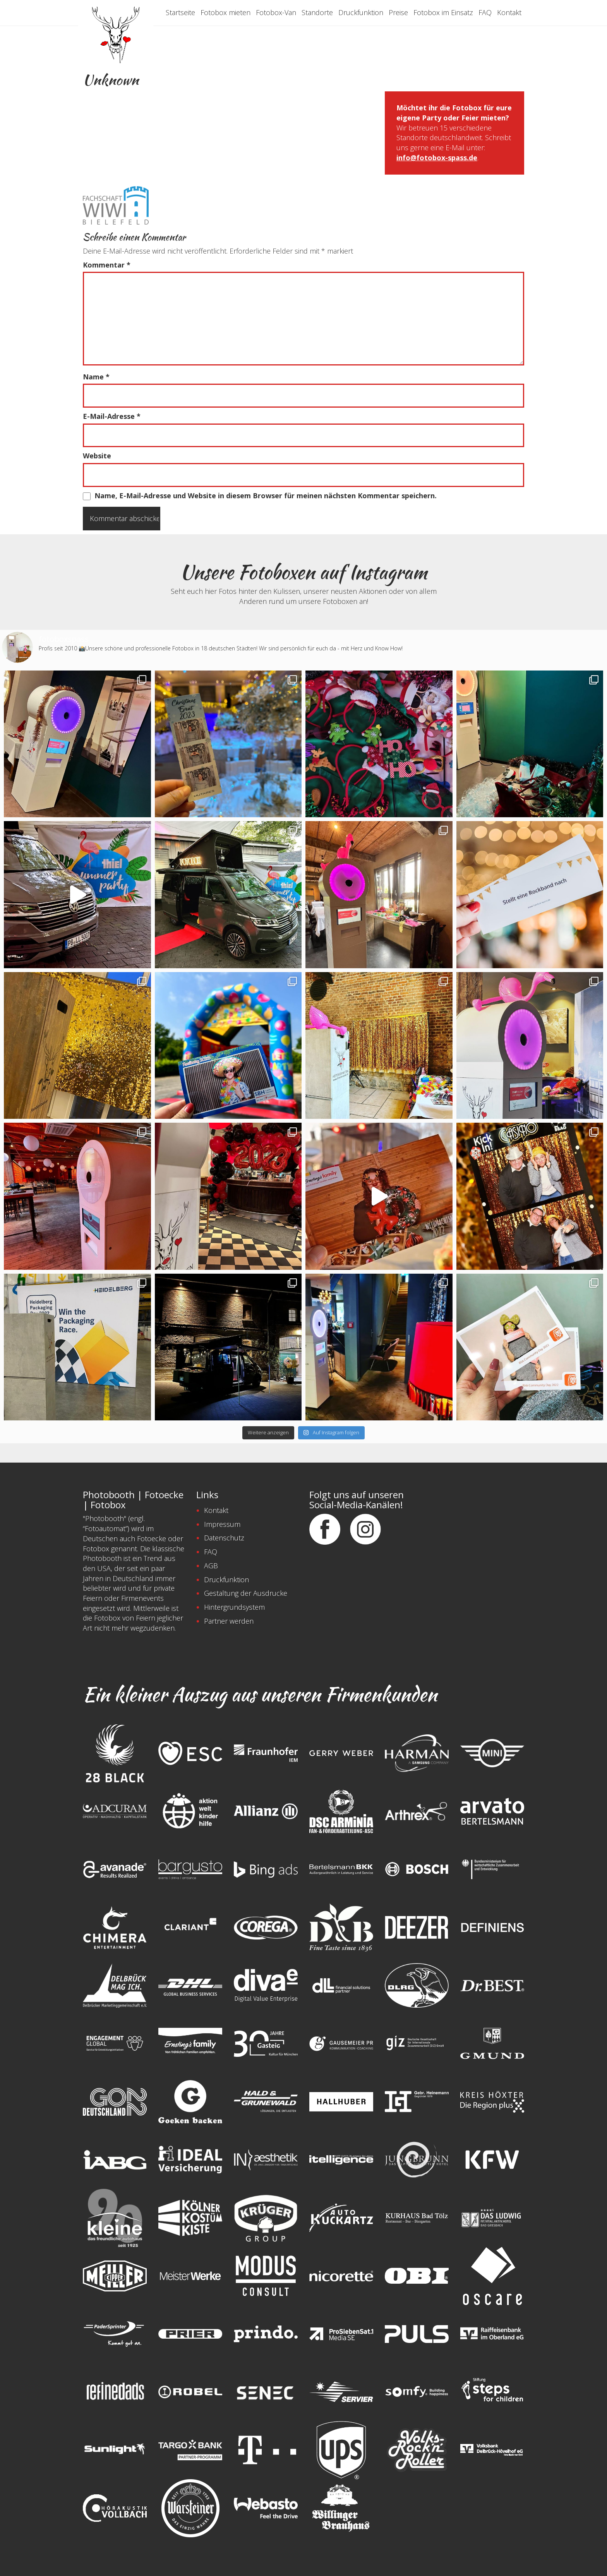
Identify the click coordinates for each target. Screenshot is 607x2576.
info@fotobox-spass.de (436, 157)
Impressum (222, 1524)
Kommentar (106, 264)
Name (96, 376)
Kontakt (509, 12)
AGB (211, 1565)
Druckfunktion (360, 12)
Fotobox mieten (225, 12)
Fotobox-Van (276, 12)
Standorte (317, 12)
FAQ (485, 12)
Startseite (180, 12)
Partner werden (229, 1621)
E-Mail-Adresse (112, 416)
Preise (398, 12)
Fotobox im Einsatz (443, 12)
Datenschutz (224, 1537)
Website (97, 455)
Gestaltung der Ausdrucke (245, 1593)
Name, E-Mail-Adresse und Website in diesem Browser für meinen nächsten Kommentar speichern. (265, 495)
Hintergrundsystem (234, 1607)
